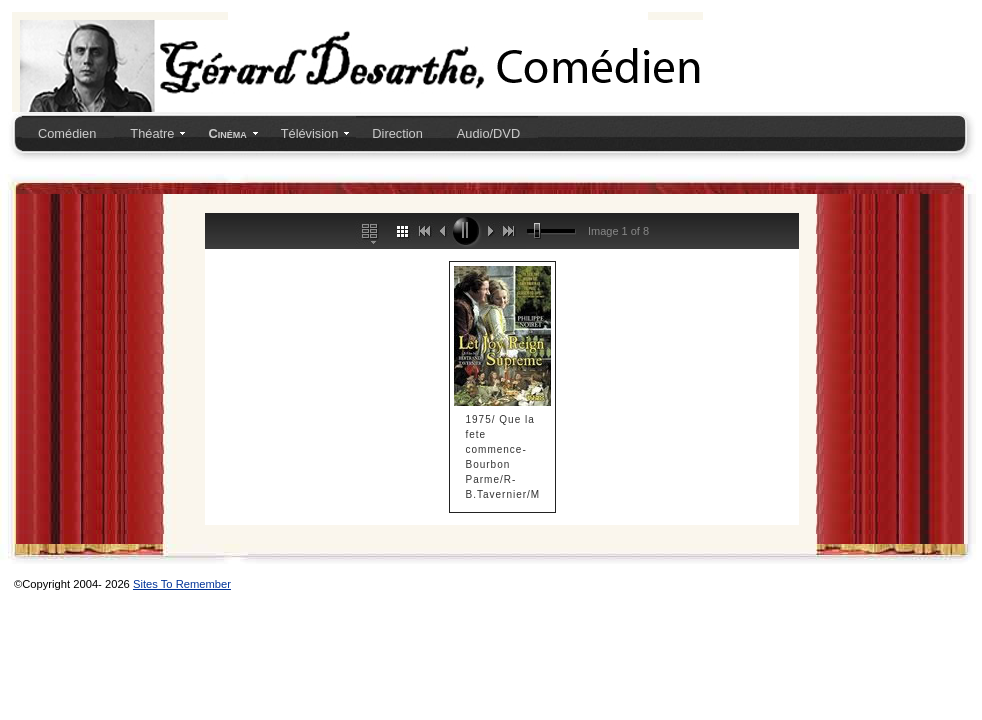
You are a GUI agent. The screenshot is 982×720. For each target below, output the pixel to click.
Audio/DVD (488, 133)
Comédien (67, 133)
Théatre (152, 133)
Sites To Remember (182, 584)
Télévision (310, 133)
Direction (397, 133)
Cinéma (227, 133)
